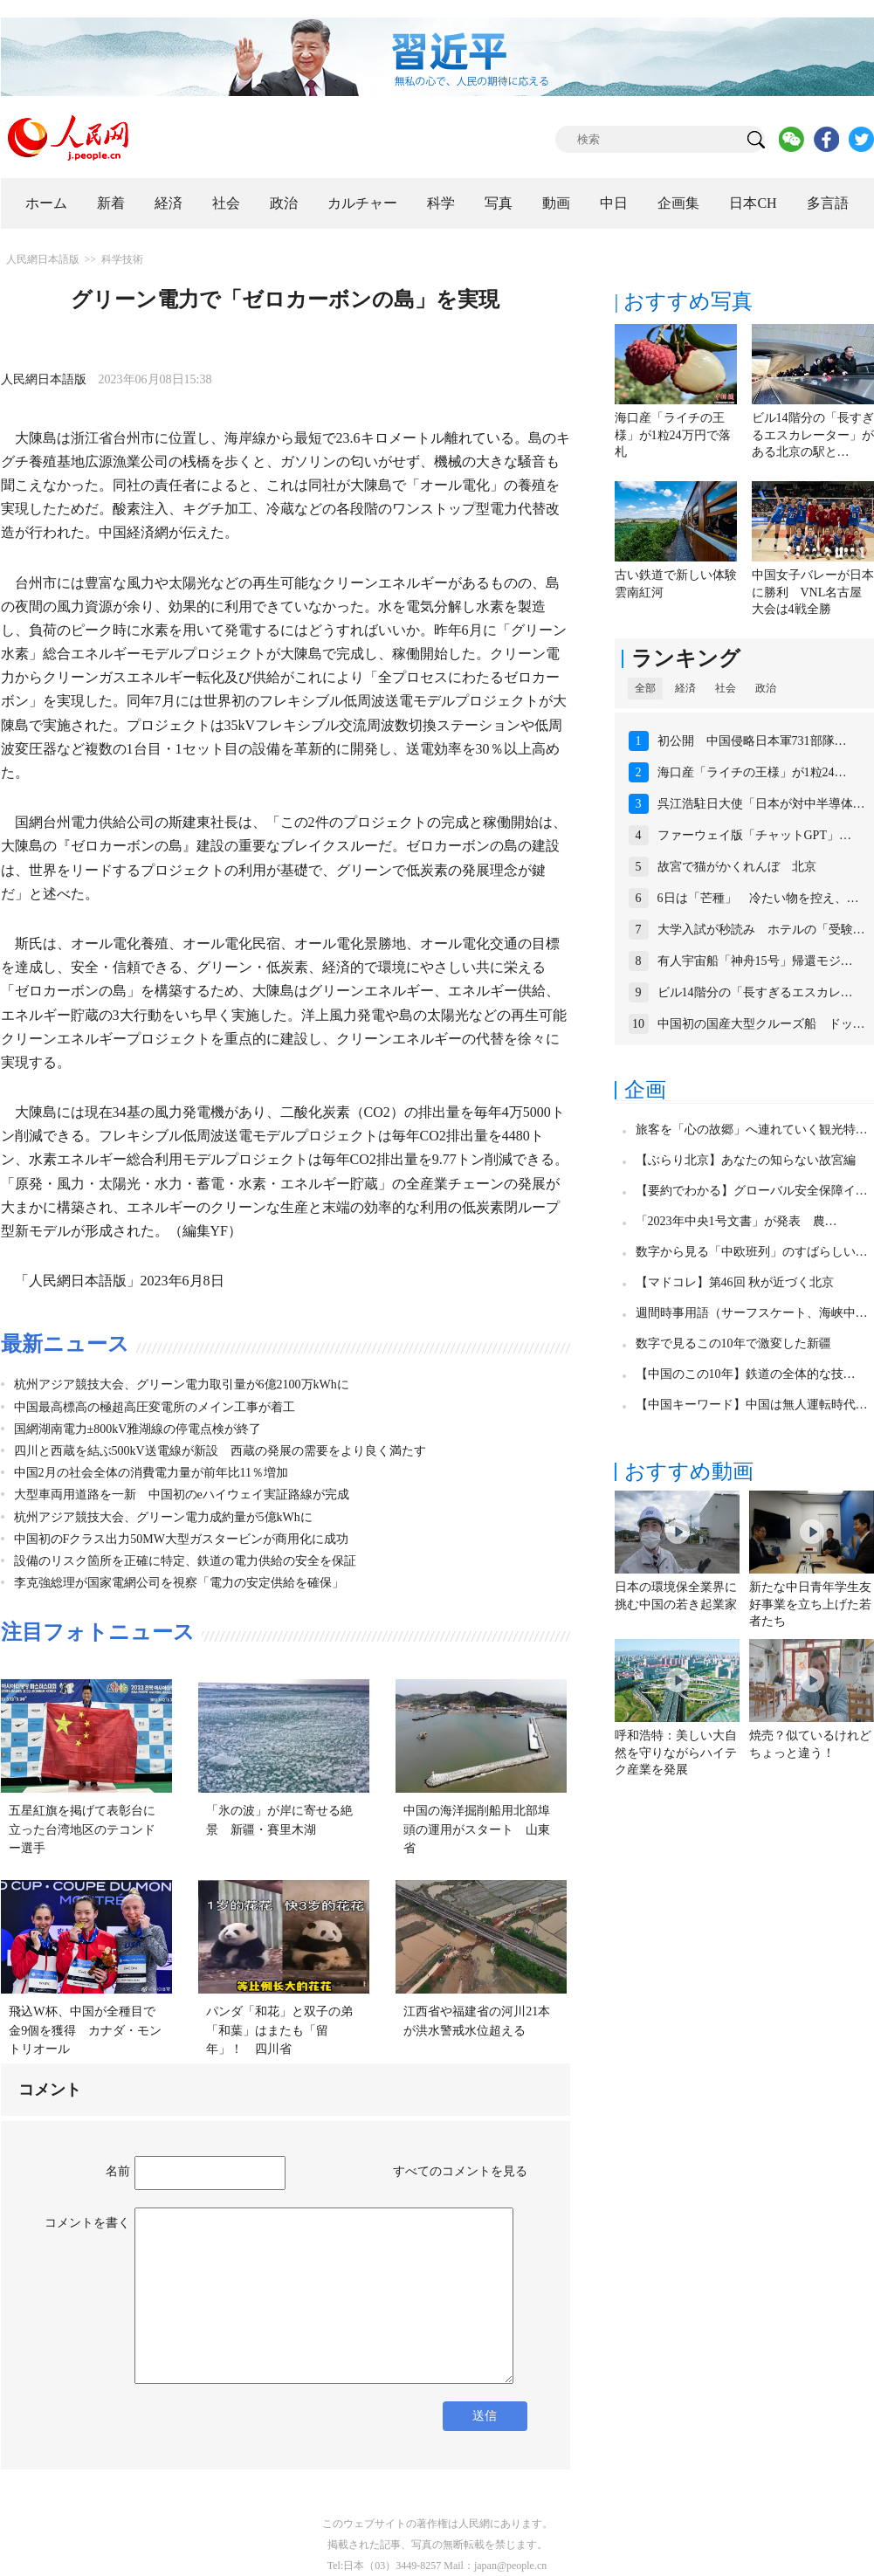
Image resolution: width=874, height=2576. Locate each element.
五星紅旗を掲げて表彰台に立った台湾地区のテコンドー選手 (82, 1829)
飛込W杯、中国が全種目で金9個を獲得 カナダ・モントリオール (85, 2030)
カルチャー (362, 203)
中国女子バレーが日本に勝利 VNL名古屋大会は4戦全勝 (813, 592)
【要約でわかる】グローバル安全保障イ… (752, 1190)
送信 (484, 2415)
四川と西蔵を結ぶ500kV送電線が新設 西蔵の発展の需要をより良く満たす (220, 1450)
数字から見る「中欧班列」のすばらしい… (752, 1251)
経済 (168, 203)
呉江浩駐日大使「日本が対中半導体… (761, 803)
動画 (556, 203)
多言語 (828, 203)
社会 (226, 203)
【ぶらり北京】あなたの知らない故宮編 (746, 1160)
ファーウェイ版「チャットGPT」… (754, 835)
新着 (111, 203)
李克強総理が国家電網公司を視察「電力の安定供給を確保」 (179, 1582)
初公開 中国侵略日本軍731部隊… (752, 740)
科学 (441, 203)
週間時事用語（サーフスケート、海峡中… (752, 1312)
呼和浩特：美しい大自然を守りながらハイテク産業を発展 (676, 1752)
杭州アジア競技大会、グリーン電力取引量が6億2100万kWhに (181, 1384)
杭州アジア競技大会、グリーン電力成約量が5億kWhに (163, 1517)
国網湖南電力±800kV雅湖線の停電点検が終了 (138, 1429)
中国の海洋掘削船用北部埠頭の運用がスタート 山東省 (476, 1829)
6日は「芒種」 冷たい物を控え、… (758, 898)
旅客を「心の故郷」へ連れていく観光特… (752, 1129)
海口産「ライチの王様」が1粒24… (752, 772)
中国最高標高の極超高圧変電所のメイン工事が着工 (154, 1407)
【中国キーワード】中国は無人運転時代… (752, 1404)
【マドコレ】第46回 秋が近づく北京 (735, 1282)
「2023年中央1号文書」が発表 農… (736, 1221)
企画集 (678, 203)
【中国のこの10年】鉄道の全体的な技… (746, 1374)
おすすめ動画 (689, 1471)
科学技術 (122, 259)
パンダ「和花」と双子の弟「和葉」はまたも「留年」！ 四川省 (279, 2030)
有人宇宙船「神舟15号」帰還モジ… (755, 961)
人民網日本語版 (42, 259)
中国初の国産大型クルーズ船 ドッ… (761, 1023)
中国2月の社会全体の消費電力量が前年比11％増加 (151, 1472)
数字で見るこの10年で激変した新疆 (733, 1343)
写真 (499, 203)
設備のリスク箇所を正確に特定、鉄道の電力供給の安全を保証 (185, 1560)
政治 (284, 203)
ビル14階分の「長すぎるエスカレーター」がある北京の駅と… (813, 434)
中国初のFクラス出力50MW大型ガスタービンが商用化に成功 (181, 1539)
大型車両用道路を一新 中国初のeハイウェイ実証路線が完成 (181, 1494)
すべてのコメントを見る (460, 2171)
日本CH (752, 203)
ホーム (46, 203)
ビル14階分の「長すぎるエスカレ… (755, 992)
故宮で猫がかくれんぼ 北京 (736, 866)
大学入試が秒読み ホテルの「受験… (761, 929)
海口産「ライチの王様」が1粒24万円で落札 (673, 434)
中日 (614, 203)
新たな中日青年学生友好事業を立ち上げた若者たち (810, 1604)
